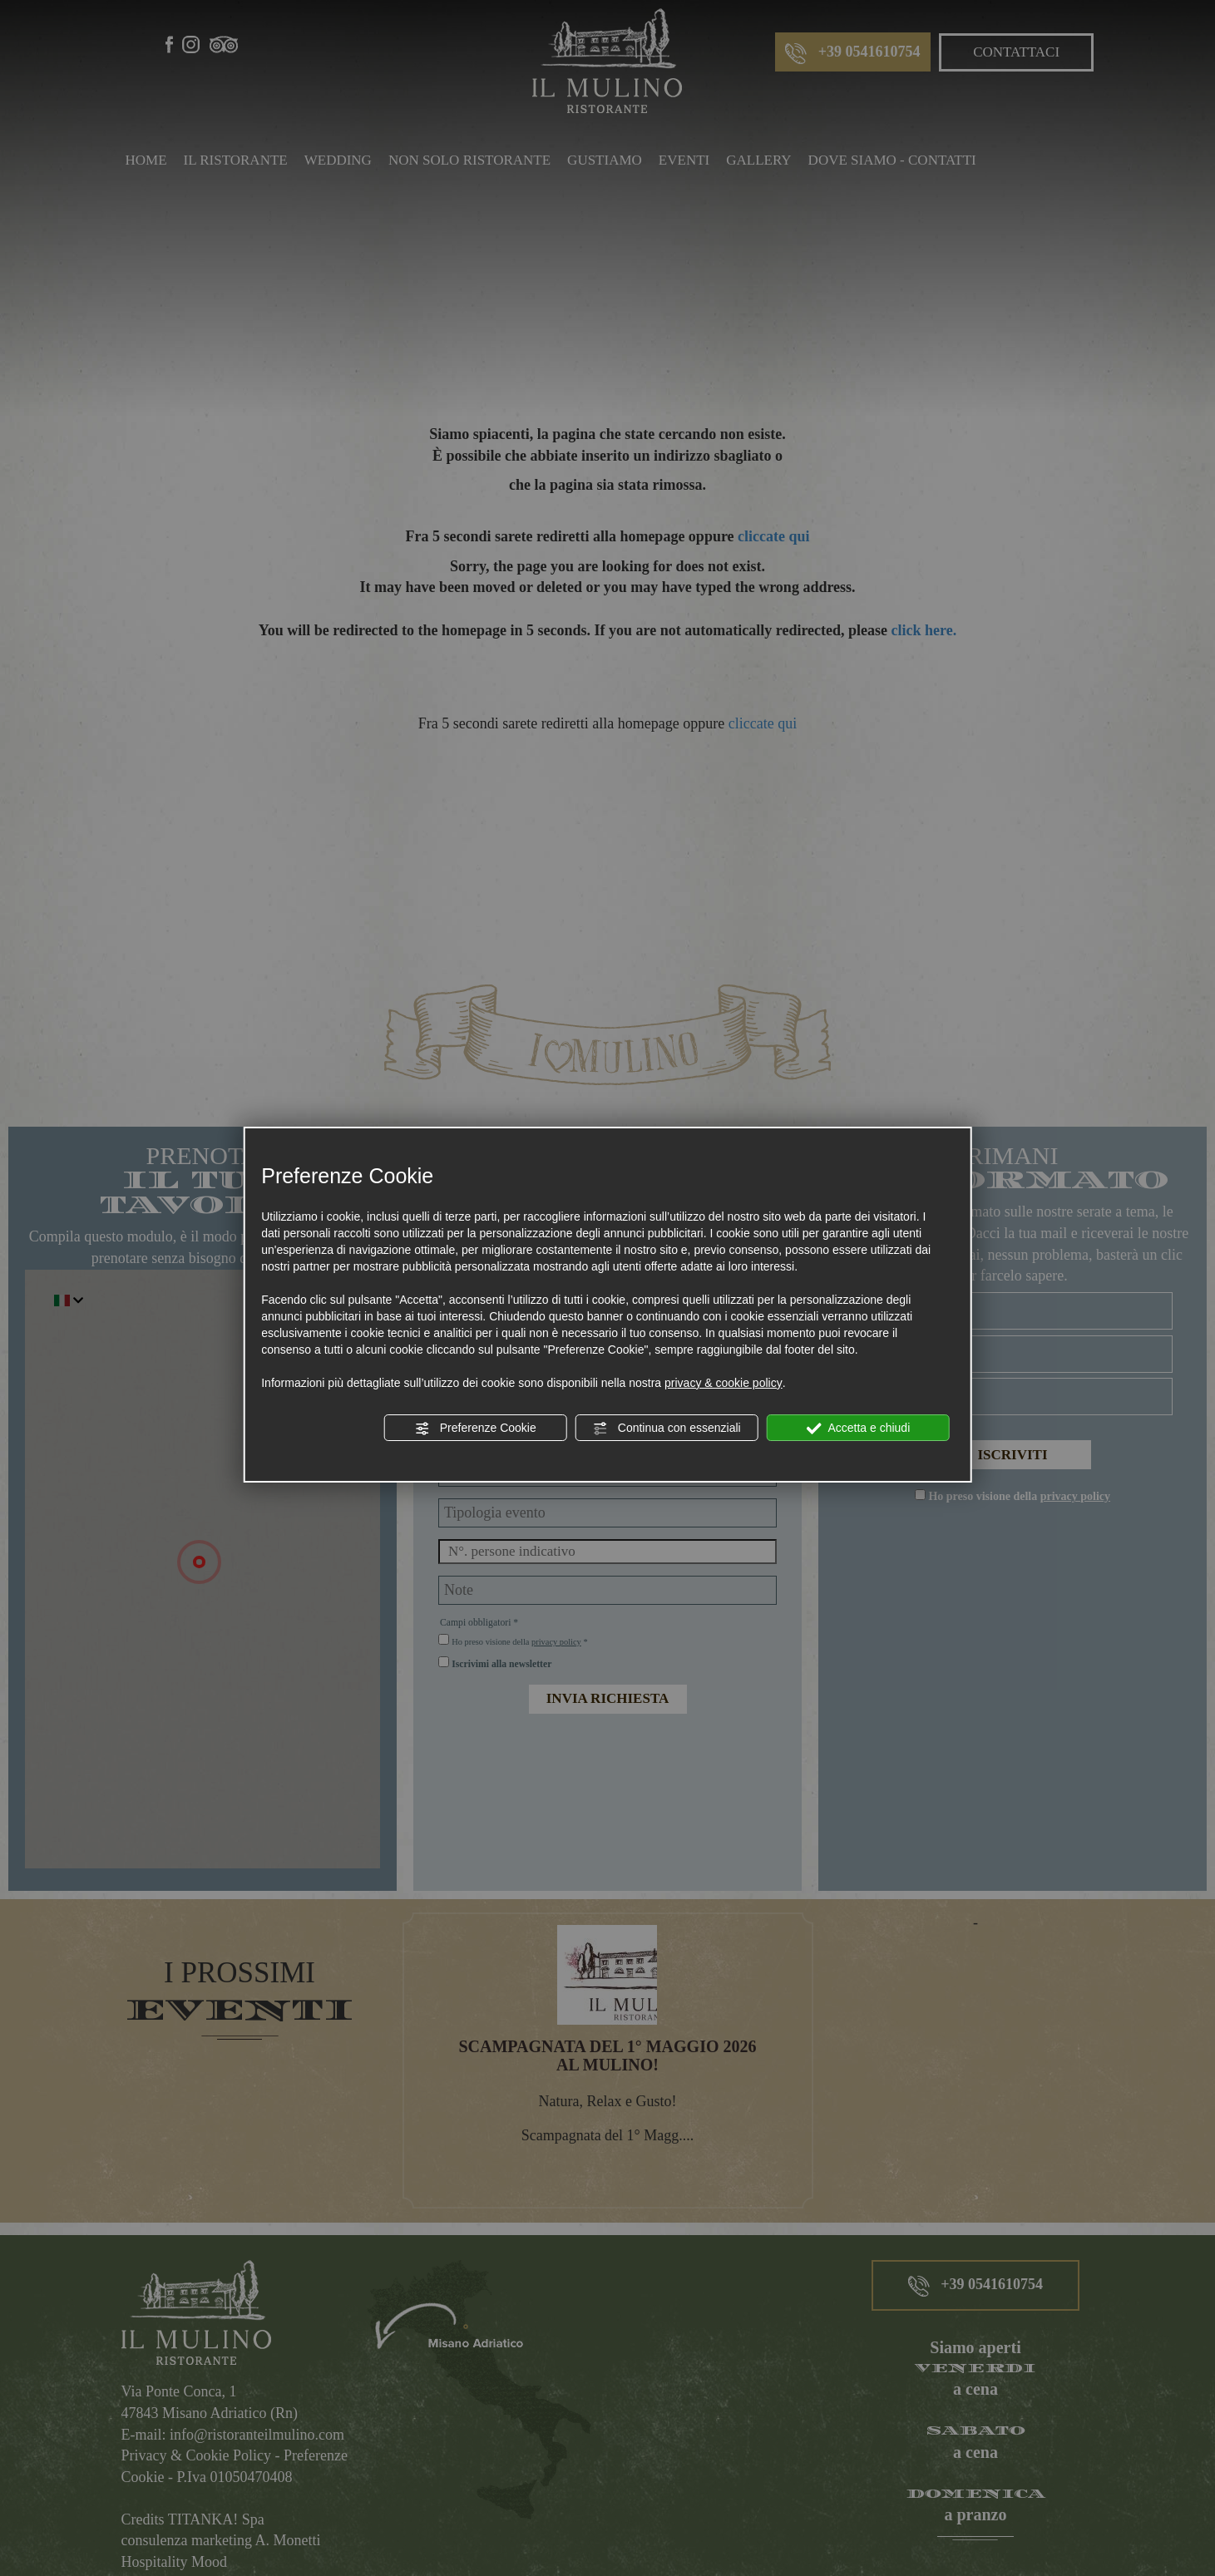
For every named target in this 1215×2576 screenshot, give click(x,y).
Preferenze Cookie (475, 1428)
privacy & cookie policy (723, 1382)
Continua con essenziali (667, 1428)
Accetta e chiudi (858, 1428)
